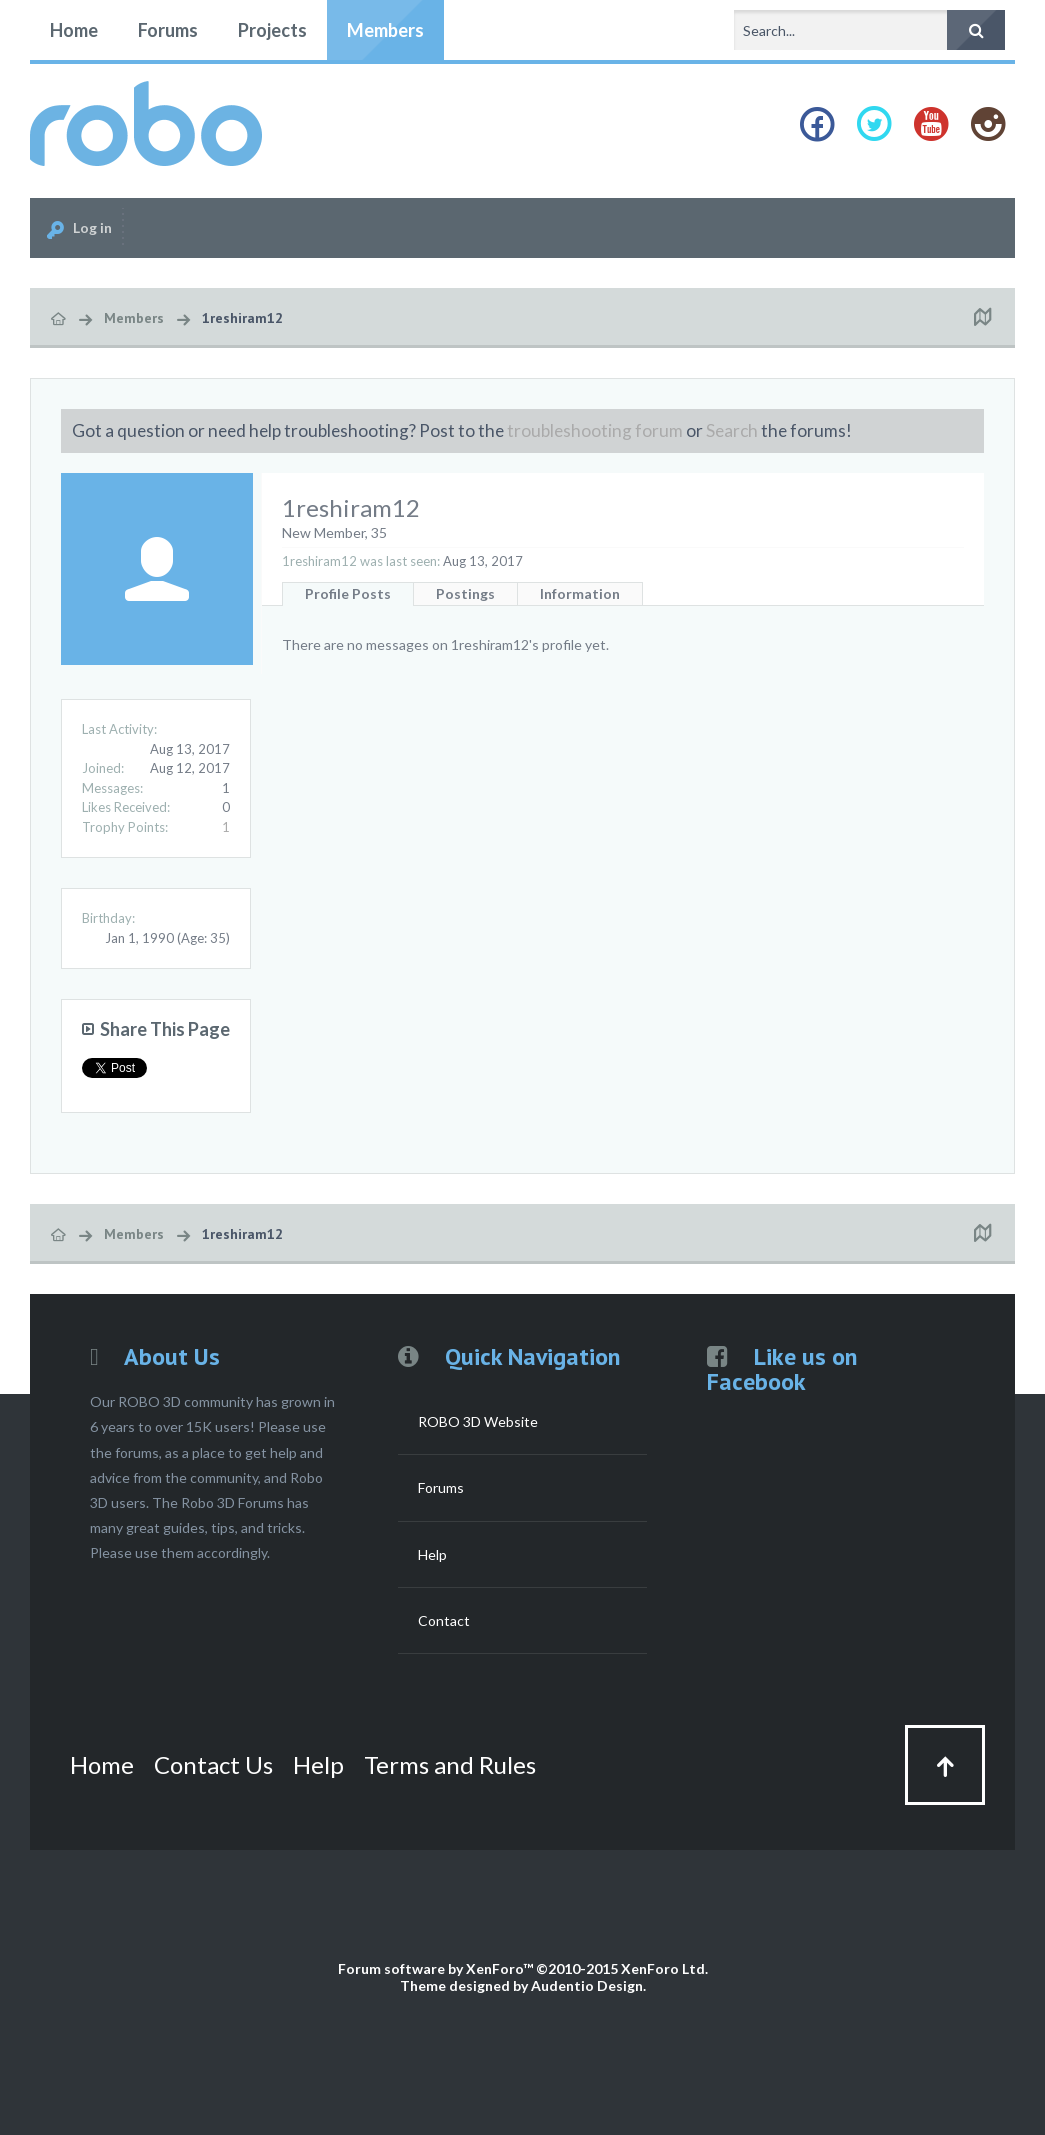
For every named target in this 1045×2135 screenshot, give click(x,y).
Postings (465, 593)
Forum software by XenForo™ (523, 1968)
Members (385, 30)
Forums (168, 30)
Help (432, 1554)
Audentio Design (587, 1985)
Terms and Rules (450, 1764)
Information (580, 593)
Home (74, 30)
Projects (272, 30)
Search (732, 430)
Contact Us (213, 1764)
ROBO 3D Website (478, 1421)
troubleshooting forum (595, 430)
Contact (444, 1620)
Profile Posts (348, 593)
